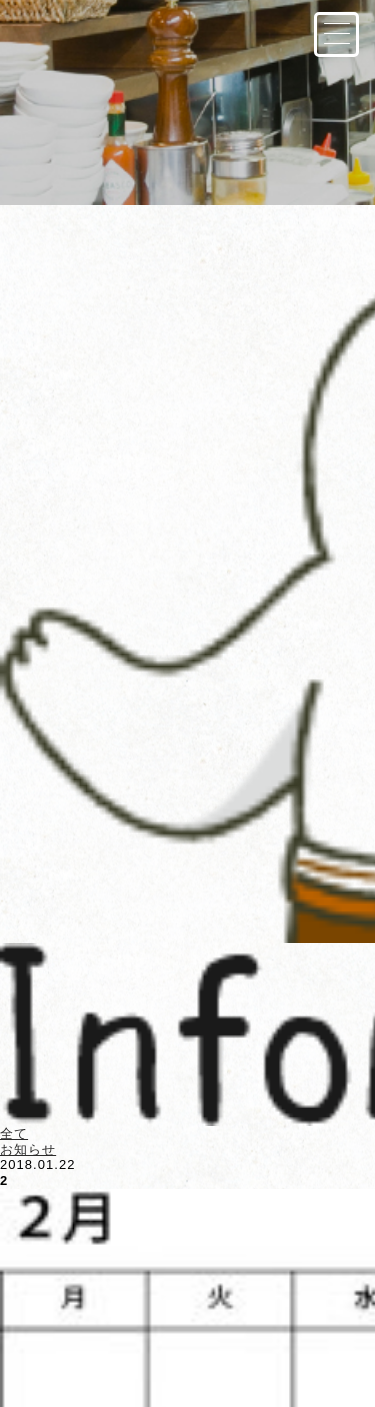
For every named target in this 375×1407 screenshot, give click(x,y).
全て (14, 1133)
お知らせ (28, 1149)
